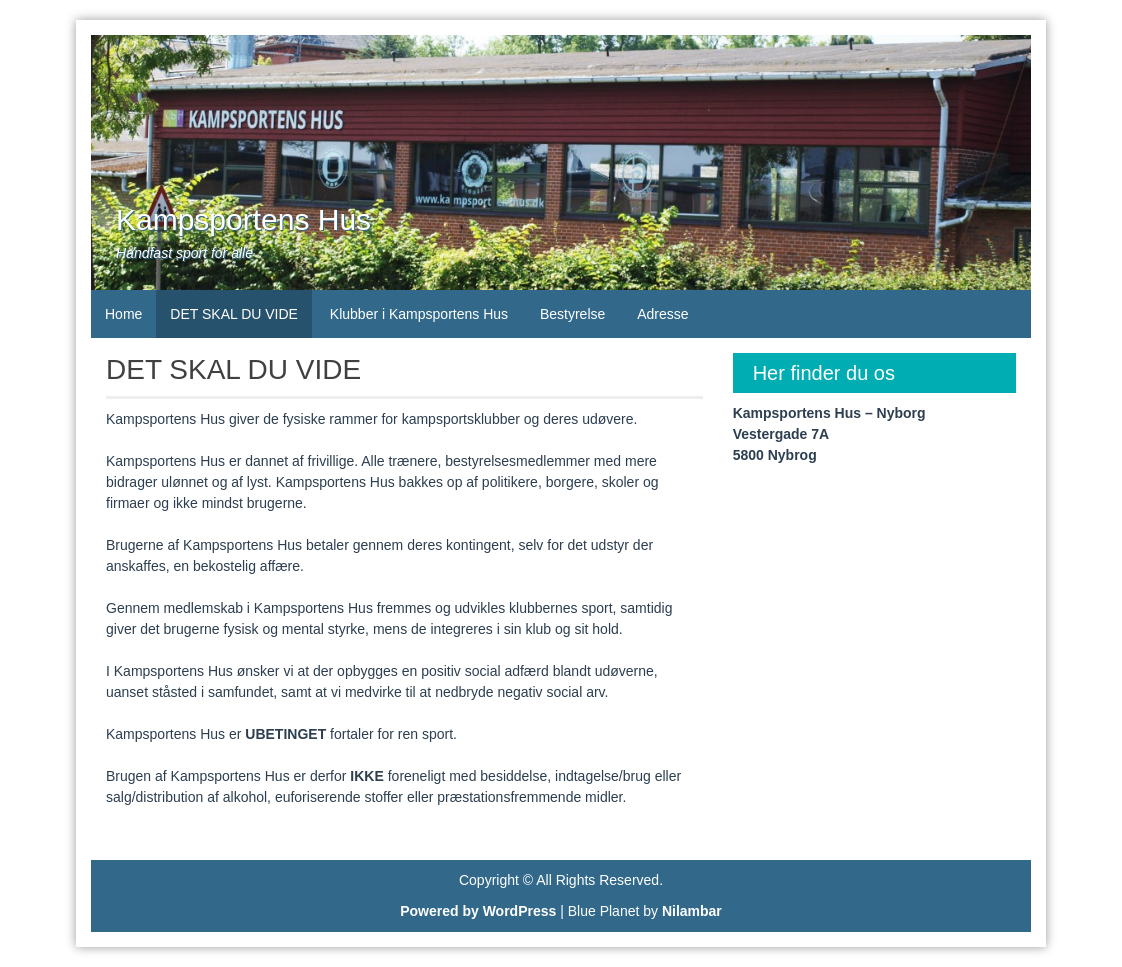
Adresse (662, 314)
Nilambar (692, 911)
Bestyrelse (572, 314)
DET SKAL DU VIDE (234, 314)
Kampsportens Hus (243, 219)
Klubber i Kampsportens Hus (419, 314)
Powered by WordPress (478, 911)
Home (123, 314)
